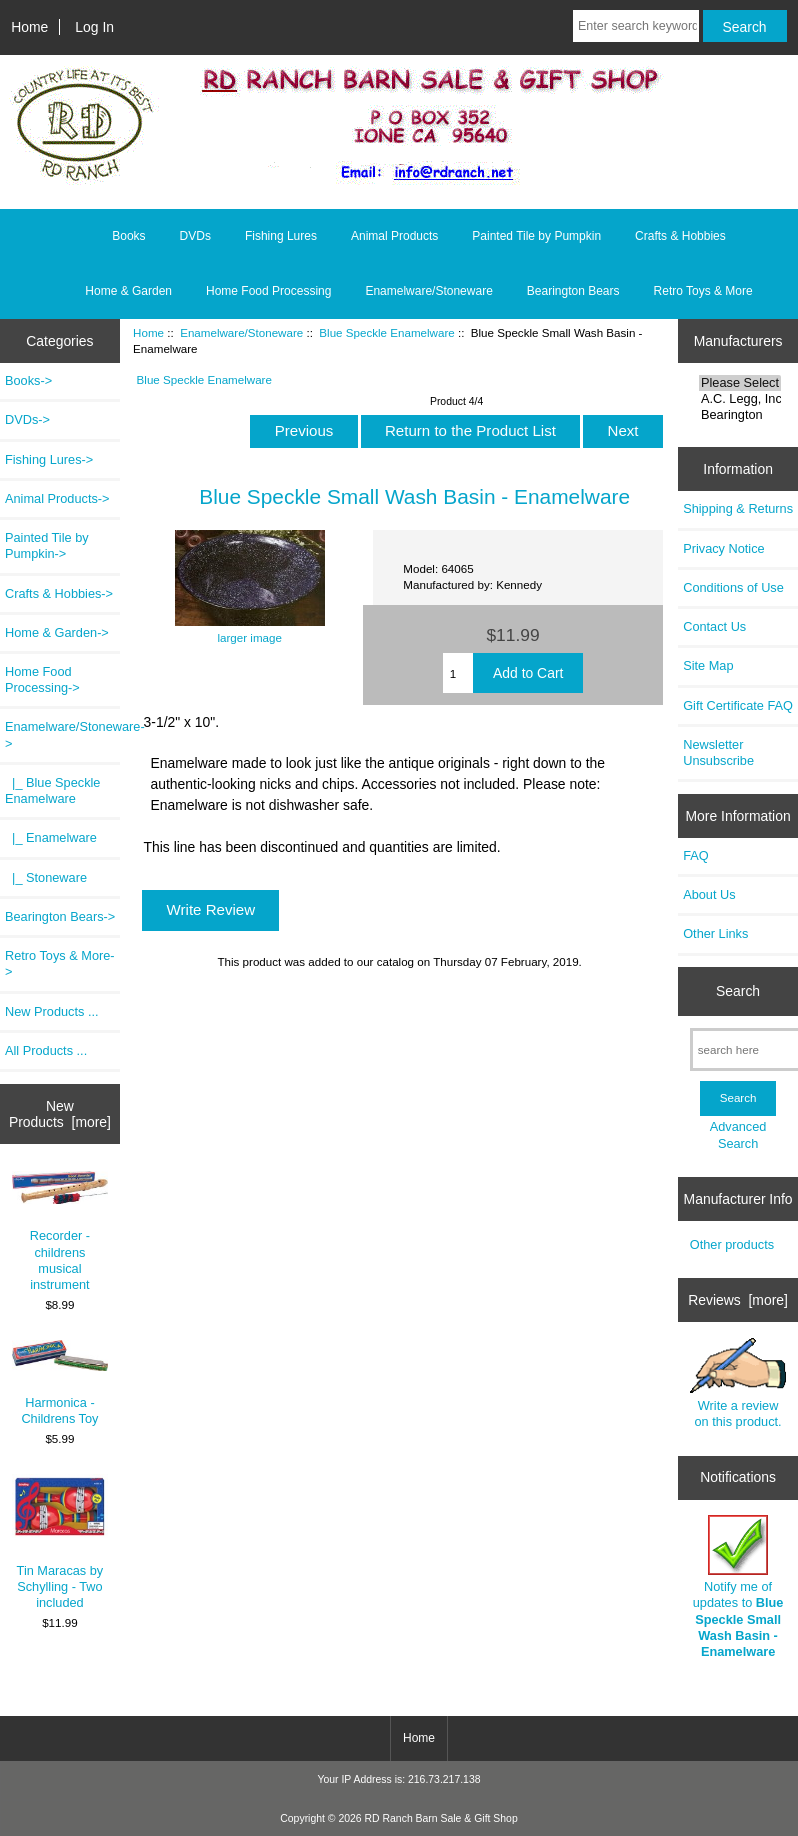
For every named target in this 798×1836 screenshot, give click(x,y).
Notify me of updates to (738, 1587)
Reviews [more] (738, 1300)
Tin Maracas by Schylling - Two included (60, 1542)
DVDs (195, 236)
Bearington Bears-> (60, 916)
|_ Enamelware (51, 837)
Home (29, 27)
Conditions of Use (733, 587)
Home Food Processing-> (42, 679)
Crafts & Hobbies (680, 236)
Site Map (708, 665)
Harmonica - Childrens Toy (60, 1383)
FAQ (696, 855)
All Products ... (46, 1050)
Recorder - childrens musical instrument (60, 1231)
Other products (732, 1244)
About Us (709, 894)
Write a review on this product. (738, 1383)
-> (62, 734)
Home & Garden (128, 291)
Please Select (740, 383)
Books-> (28, 380)
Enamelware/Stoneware (241, 332)
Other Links (715, 933)
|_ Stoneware (46, 877)
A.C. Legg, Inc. (740, 399)
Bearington (740, 415)
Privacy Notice (723, 548)
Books (128, 236)
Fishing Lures (281, 236)
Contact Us (714, 626)
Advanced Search (738, 1134)
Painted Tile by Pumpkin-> (47, 545)
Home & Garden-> (57, 632)
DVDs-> (27, 419)
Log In (94, 27)
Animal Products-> (57, 498)
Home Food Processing (268, 291)
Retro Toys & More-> (60, 963)
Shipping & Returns (738, 508)
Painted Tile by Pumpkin (536, 236)
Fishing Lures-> (49, 459)
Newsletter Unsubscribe (718, 752)
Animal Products (394, 236)
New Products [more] (60, 1114)
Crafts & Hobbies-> (59, 593)
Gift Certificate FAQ (738, 705)
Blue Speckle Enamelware (386, 332)
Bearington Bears (573, 291)
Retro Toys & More (703, 291)
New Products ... (52, 1011)
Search (738, 991)
